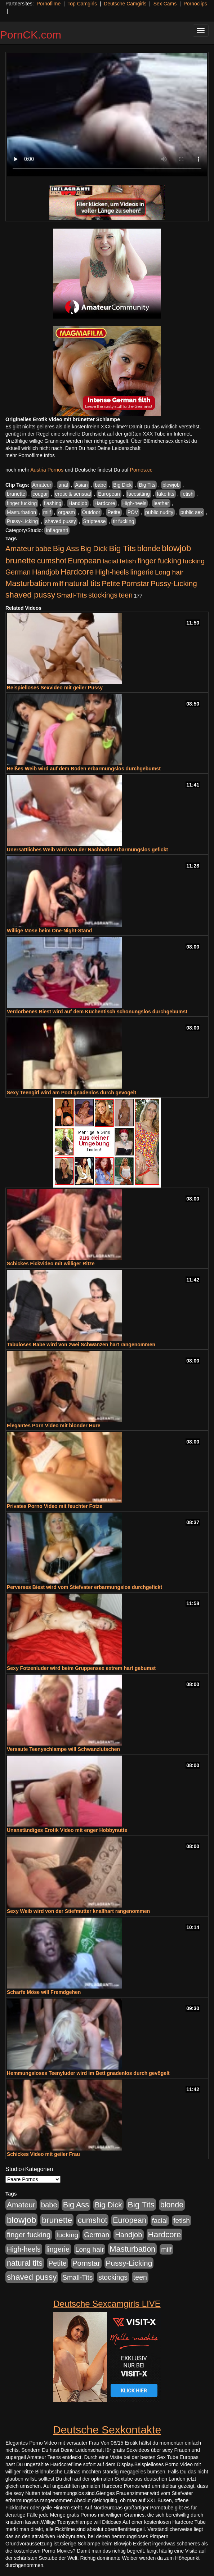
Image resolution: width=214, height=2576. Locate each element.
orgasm (66, 512)
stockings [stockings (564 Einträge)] (102, 595)
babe (100, 485)
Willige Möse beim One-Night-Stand (49, 930)
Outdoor (91, 512)
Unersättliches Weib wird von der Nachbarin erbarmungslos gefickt (87, 849)
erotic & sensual (73, 494)
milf (47, 512)
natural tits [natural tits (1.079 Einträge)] (82, 583)
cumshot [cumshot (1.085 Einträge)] (51, 560)
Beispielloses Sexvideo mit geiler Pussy (55, 687)
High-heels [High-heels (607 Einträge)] (112, 572)
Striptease (94, 521)
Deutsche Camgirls (125, 3)
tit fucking (123, 521)
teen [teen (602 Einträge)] (126, 595)
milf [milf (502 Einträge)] (58, 583)
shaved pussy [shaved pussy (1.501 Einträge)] (30, 594)
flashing (52, 503)
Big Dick (122, 485)
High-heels (134, 503)
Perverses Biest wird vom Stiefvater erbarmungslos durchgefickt (84, 1587)
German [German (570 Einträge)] (18, 572)
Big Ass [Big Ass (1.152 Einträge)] (66, 548)
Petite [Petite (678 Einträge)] (111, 583)
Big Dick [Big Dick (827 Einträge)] (94, 548)
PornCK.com (30, 35)
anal (63, 485)
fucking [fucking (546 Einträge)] (194, 561)
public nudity (159, 512)
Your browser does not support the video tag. (107, 114)
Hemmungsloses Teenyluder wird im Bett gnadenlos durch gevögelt (88, 2073)
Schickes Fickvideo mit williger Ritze (51, 1263)
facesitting (138, 494)
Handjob (77, 503)
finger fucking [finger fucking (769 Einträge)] (159, 561)
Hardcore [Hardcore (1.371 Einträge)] (77, 571)
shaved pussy (60, 521)
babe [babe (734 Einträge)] (43, 549)
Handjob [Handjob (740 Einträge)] (45, 572)
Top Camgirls (82, 3)
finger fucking (22, 503)
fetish (187, 494)
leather (161, 503)
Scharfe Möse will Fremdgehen (44, 1992)
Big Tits (147, 485)
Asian (81, 485)
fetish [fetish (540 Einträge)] (128, 561)
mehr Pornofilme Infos (30, 455)
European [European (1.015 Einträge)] (84, 561)
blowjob (170, 485)
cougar (40, 494)
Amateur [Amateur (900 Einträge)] (19, 548)
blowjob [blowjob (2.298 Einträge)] (176, 548)
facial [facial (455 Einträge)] (110, 561)
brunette (16, 494)
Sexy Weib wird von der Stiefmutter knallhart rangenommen (78, 1911)
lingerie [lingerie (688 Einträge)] (141, 572)
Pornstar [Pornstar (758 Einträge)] (135, 583)
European (109, 494)
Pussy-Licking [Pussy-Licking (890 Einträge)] (174, 583)
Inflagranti (57, 530)
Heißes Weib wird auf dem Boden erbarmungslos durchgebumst (84, 768)
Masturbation (21, 512)
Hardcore (104, 503)
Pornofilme (48, 3)
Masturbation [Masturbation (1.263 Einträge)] (28, 583)
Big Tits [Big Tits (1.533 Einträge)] (122, 548)
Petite (113, 512)
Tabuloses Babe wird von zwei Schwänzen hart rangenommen (81, 1344)
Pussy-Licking (22, 521)
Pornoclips (195, 3)
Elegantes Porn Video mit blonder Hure (54, 1425)
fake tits (165, 494)
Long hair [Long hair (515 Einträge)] (169, 572)
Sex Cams (165, 3)
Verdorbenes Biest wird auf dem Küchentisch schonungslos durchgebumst (97, 1011)
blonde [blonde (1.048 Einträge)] (148, 548)
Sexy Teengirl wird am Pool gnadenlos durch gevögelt (71, 1092)
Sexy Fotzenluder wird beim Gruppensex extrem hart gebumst (81, 1668)
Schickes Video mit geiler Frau (43, 2154)
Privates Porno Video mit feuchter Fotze (54, 1506)
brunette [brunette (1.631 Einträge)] (20, 560)
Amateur (42, 485)
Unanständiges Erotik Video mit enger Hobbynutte (67, 1830)
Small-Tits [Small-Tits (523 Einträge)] (72, 595)
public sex (191, 512)
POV (133, 512)
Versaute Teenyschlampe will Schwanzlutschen (63, 1749)
